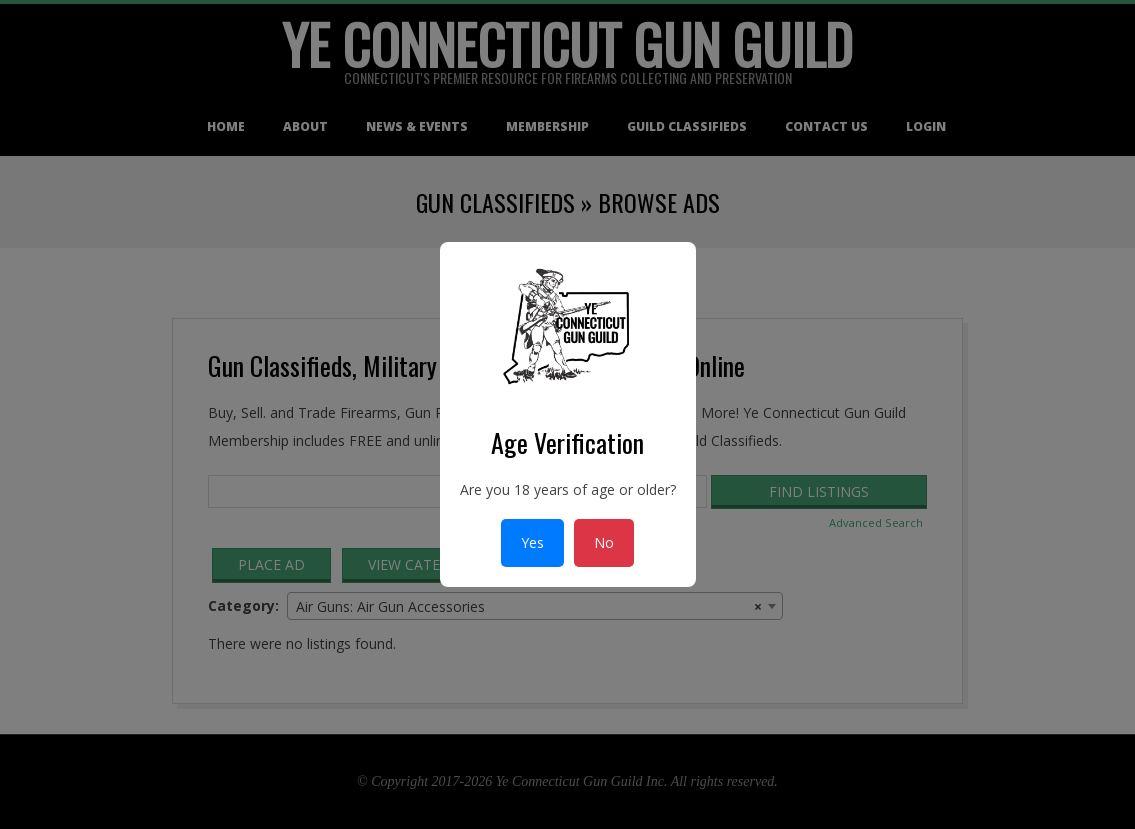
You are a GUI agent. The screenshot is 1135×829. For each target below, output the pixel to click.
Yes (532, 542)
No (604, 542)
